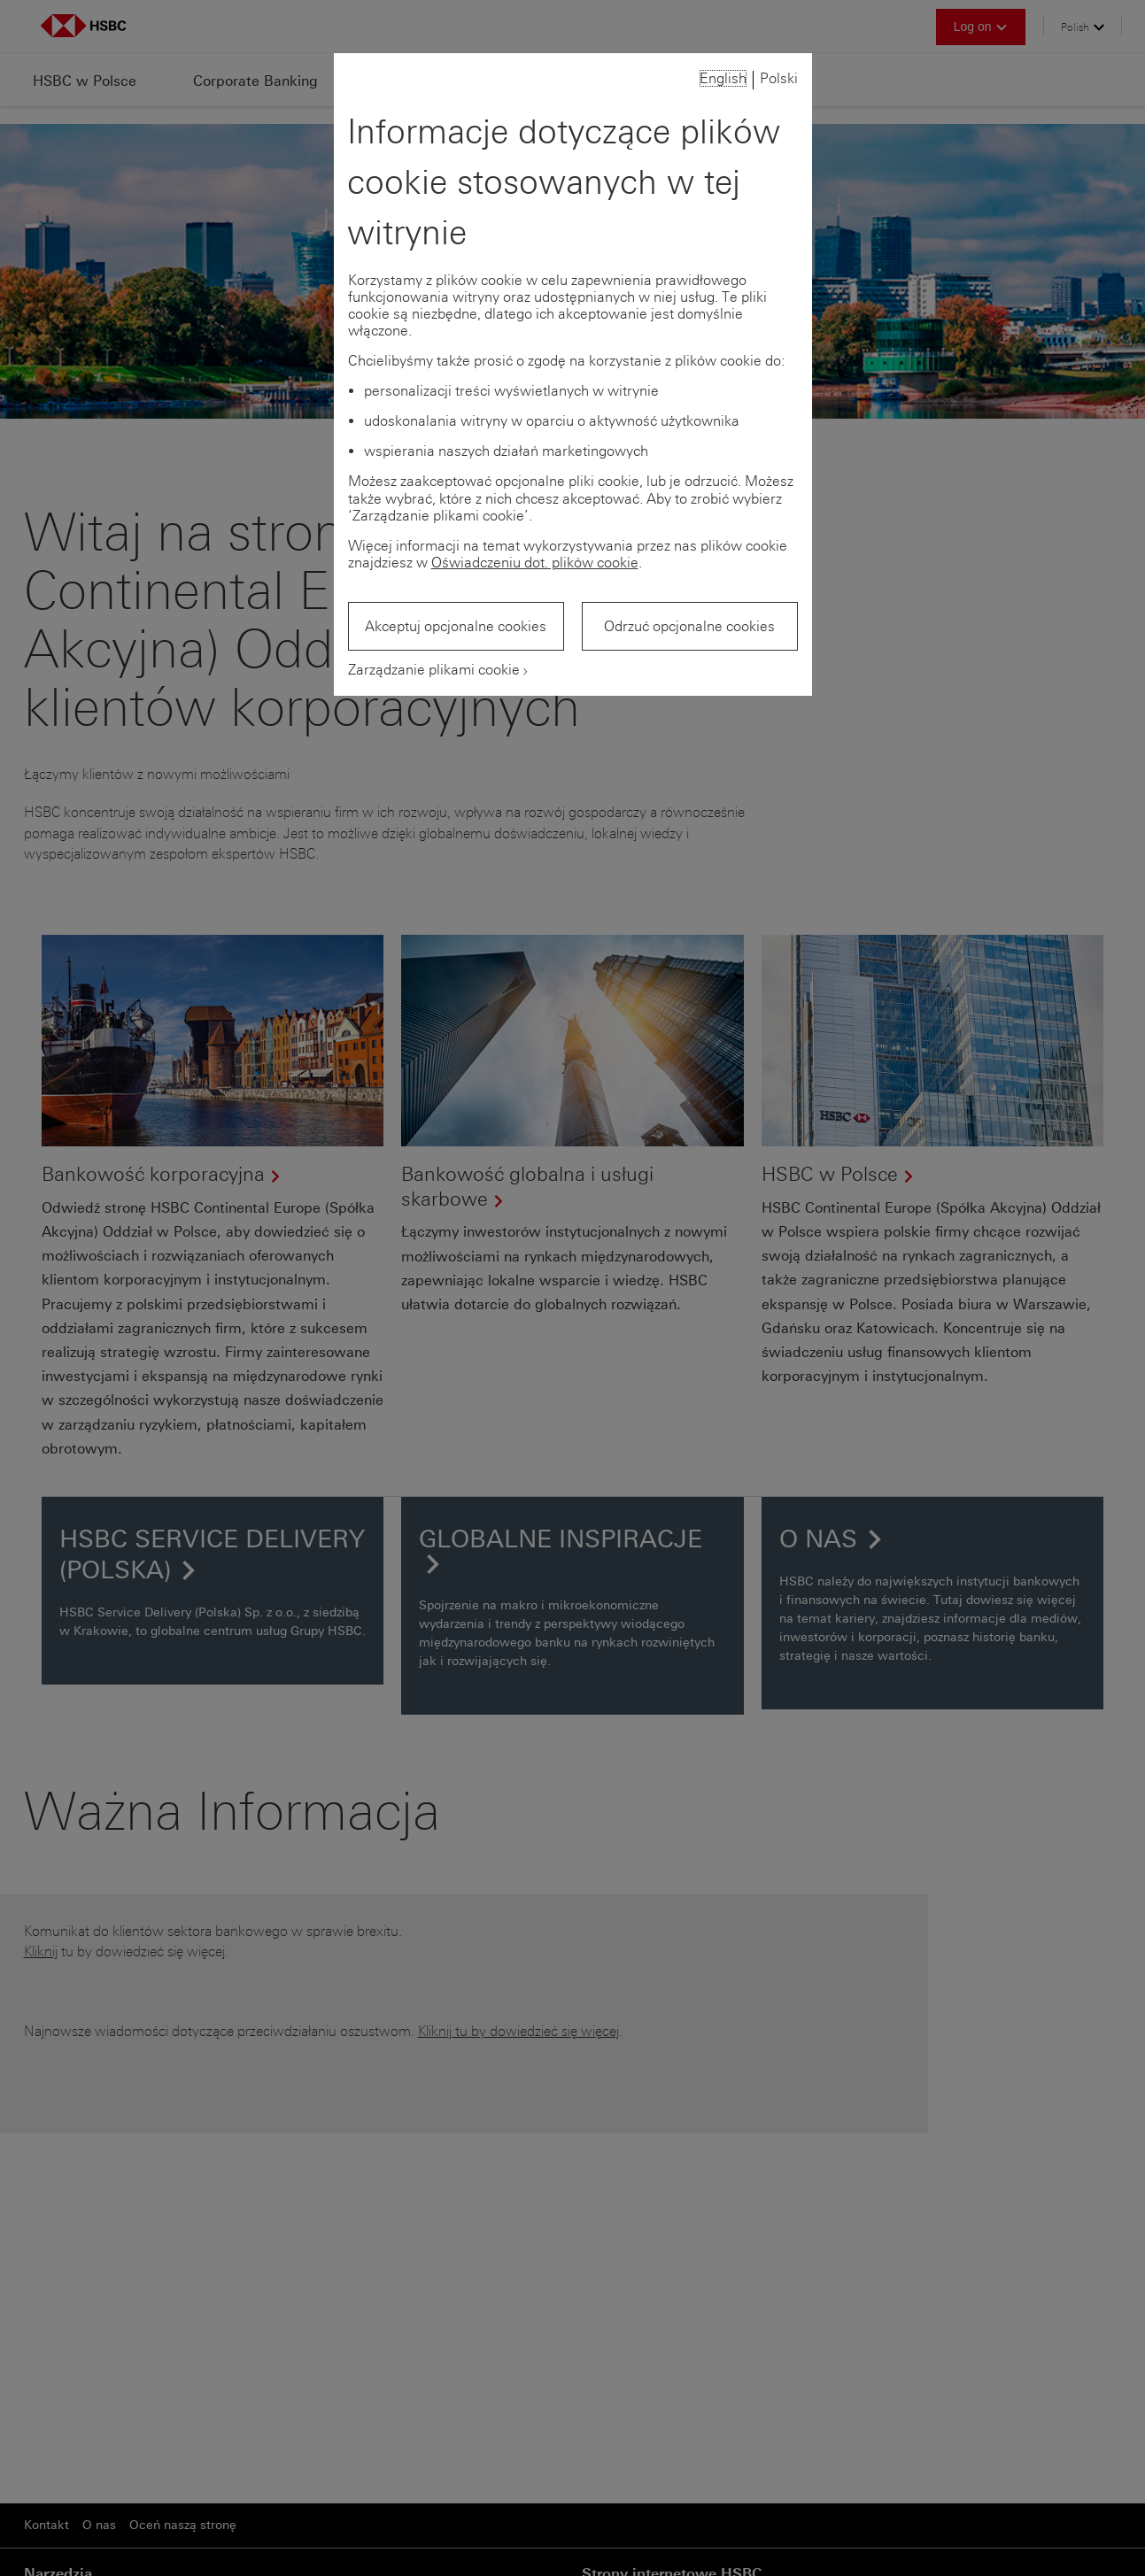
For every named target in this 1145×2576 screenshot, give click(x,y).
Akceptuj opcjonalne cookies (455, 626)
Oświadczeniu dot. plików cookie (534, 562)
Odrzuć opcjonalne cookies (689, 626)
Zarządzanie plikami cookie (434, 669)
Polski (779, 78)
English (723, 78)
